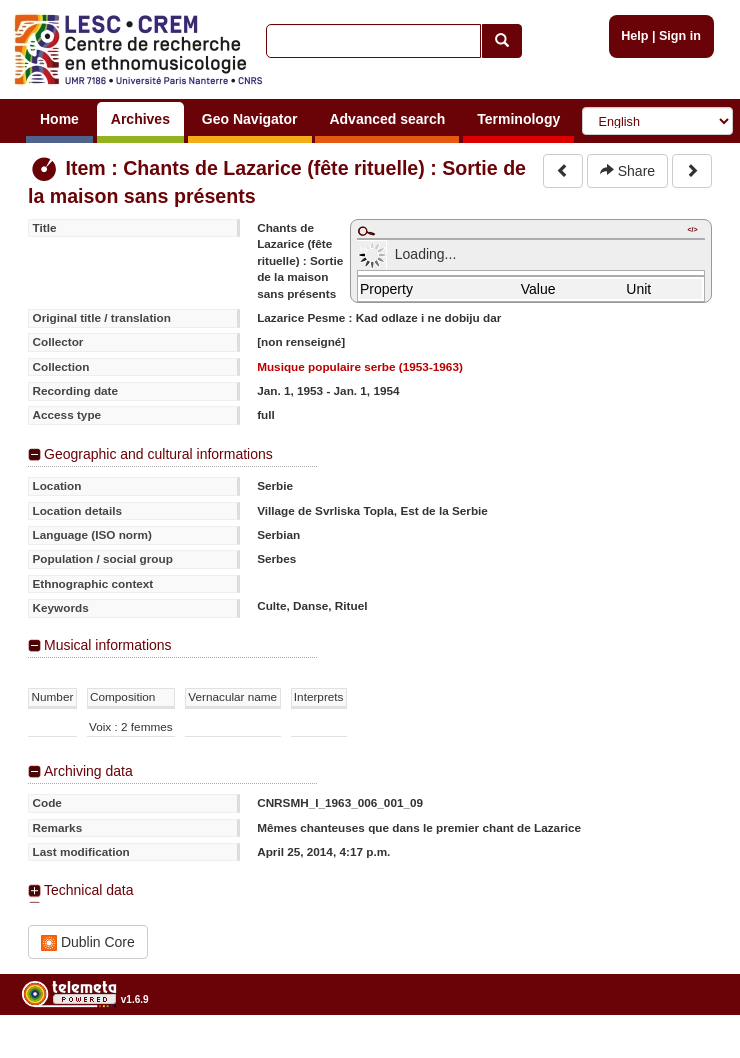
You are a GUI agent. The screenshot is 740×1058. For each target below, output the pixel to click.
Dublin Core (88, 942)
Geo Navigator (250, 119)
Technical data (89, 890)
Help (634, 36)
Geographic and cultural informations (158, 454)
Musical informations (108, 645)
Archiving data (88, 771)
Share (627, 171)
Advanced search (387, 119)
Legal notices (690, 1050)
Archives (140, 119)
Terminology (518, 119)
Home (59, 119)
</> (692, 229)
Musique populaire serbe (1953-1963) (360, 366)
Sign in (680, 36)
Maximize (366, 231)
